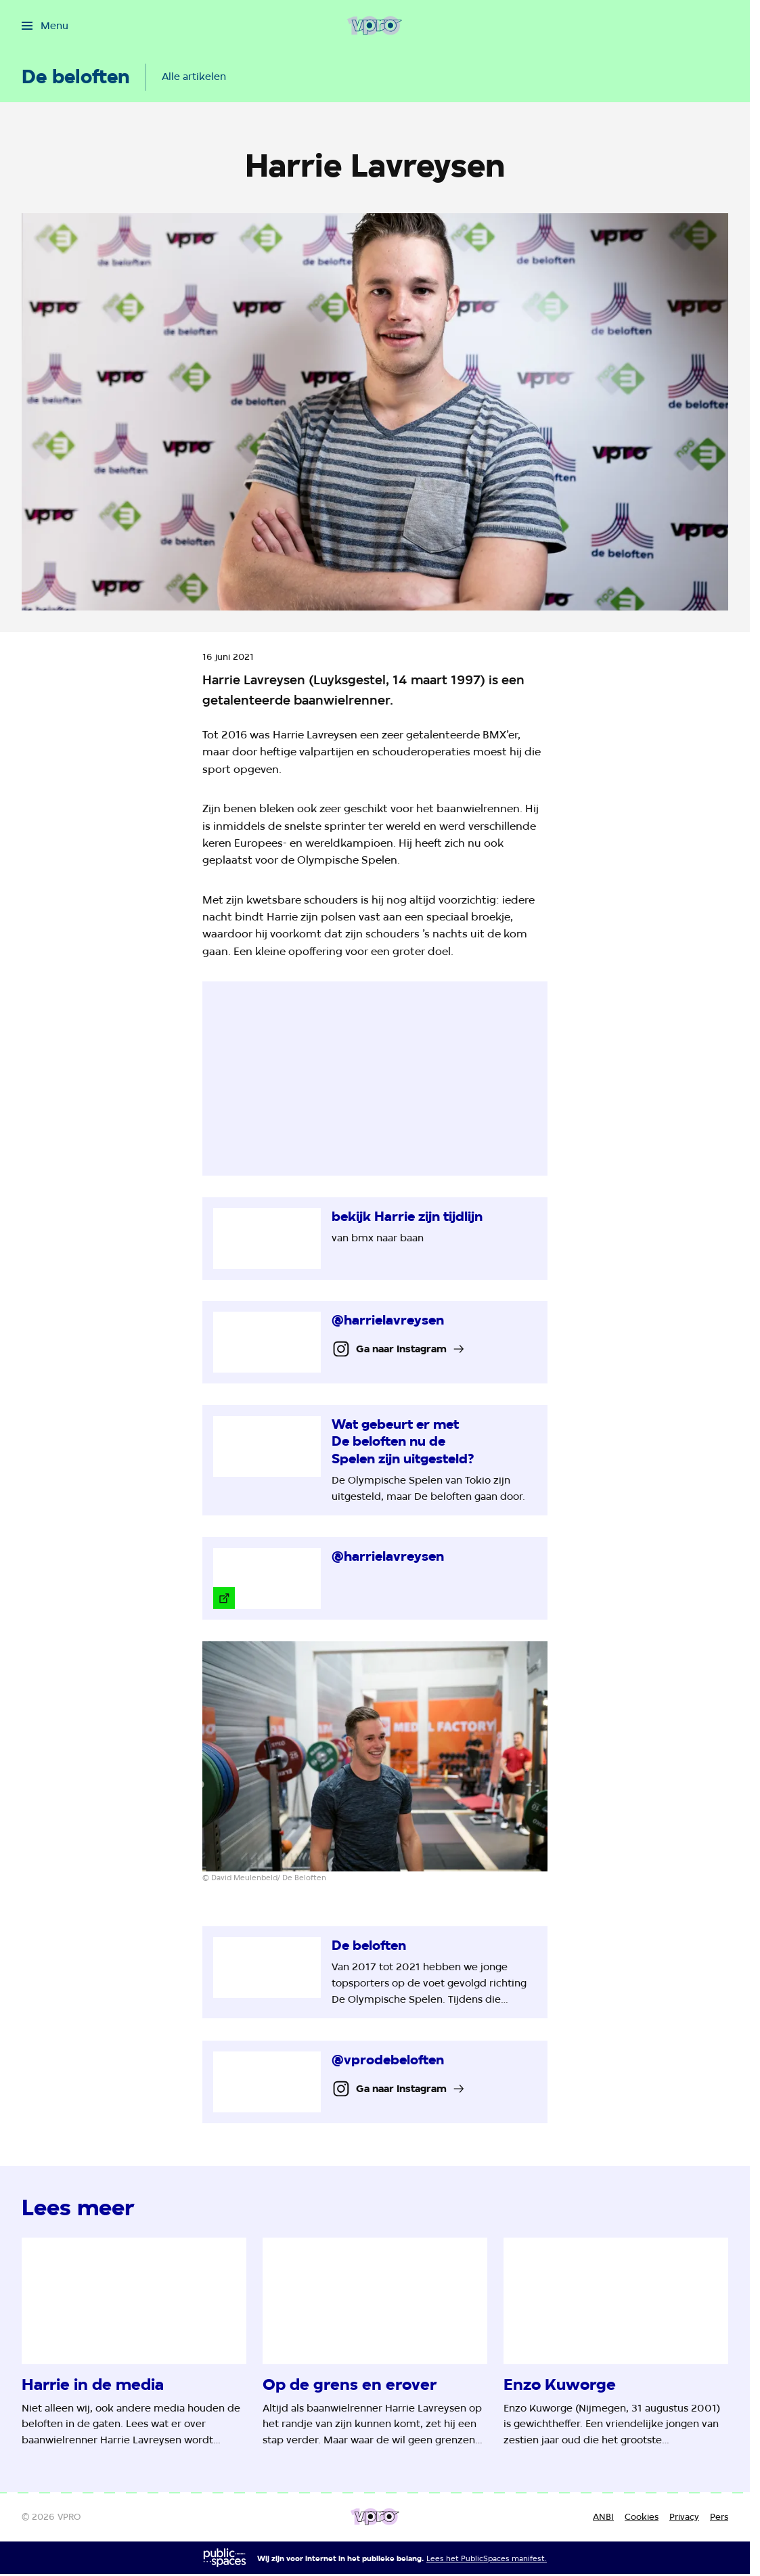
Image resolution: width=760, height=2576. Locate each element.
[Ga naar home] (374, 25)
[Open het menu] (45, 26)
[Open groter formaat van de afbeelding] (374, 1756)
